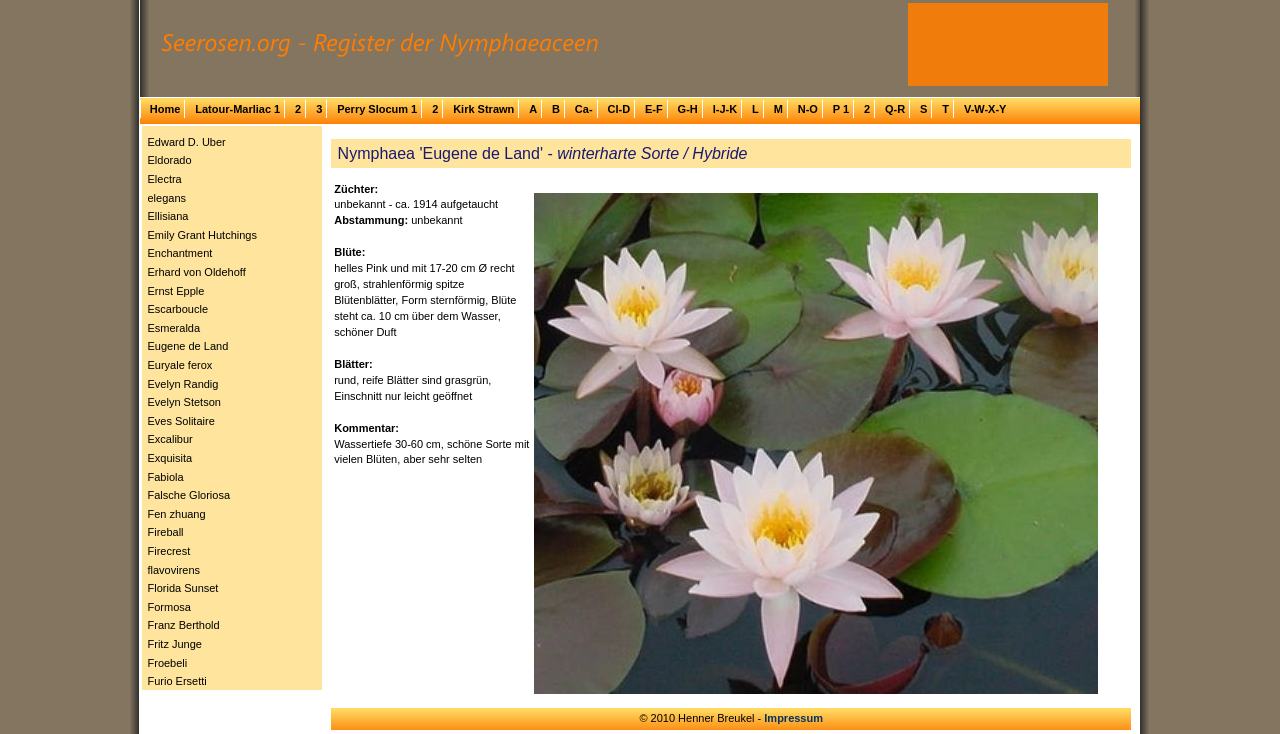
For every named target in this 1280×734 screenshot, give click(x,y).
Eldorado (170, 160)
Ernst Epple (176, 291)
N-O (808, 109)
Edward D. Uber (187, 142)
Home (165, 109)
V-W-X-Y (985, 109)
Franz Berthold (184, 625)
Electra (165, 179)
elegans (167, 198)
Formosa (169, 607)
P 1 (841, 109)
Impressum (793, 718)
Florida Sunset (183, 588)
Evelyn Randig (183, 384)
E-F (654, 109)
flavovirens (174, 570)
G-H (688, 109)
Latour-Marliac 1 (237, 109)
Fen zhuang (177, 514)
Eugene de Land (188, 346)
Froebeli (168, 663)
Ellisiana (168, 216)
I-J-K (725, 109)
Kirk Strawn (483, 109)
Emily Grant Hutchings (202, 235)
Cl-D (618, 109)
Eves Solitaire (181, 421)
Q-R (895, 109)
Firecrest (169, 551)
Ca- (584, 109)
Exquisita (170, 458)
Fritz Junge (175, 644)
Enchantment (180, 253)
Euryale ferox (180, 365)
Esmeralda (174, 328)
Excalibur (170, 439)
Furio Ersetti (177, 681)
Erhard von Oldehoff (197, 272)
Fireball (166, 532)
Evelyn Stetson (184, 402)
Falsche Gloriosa (189, 495)
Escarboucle (178, 309)
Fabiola (166, 477)
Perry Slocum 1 (377, 109)
